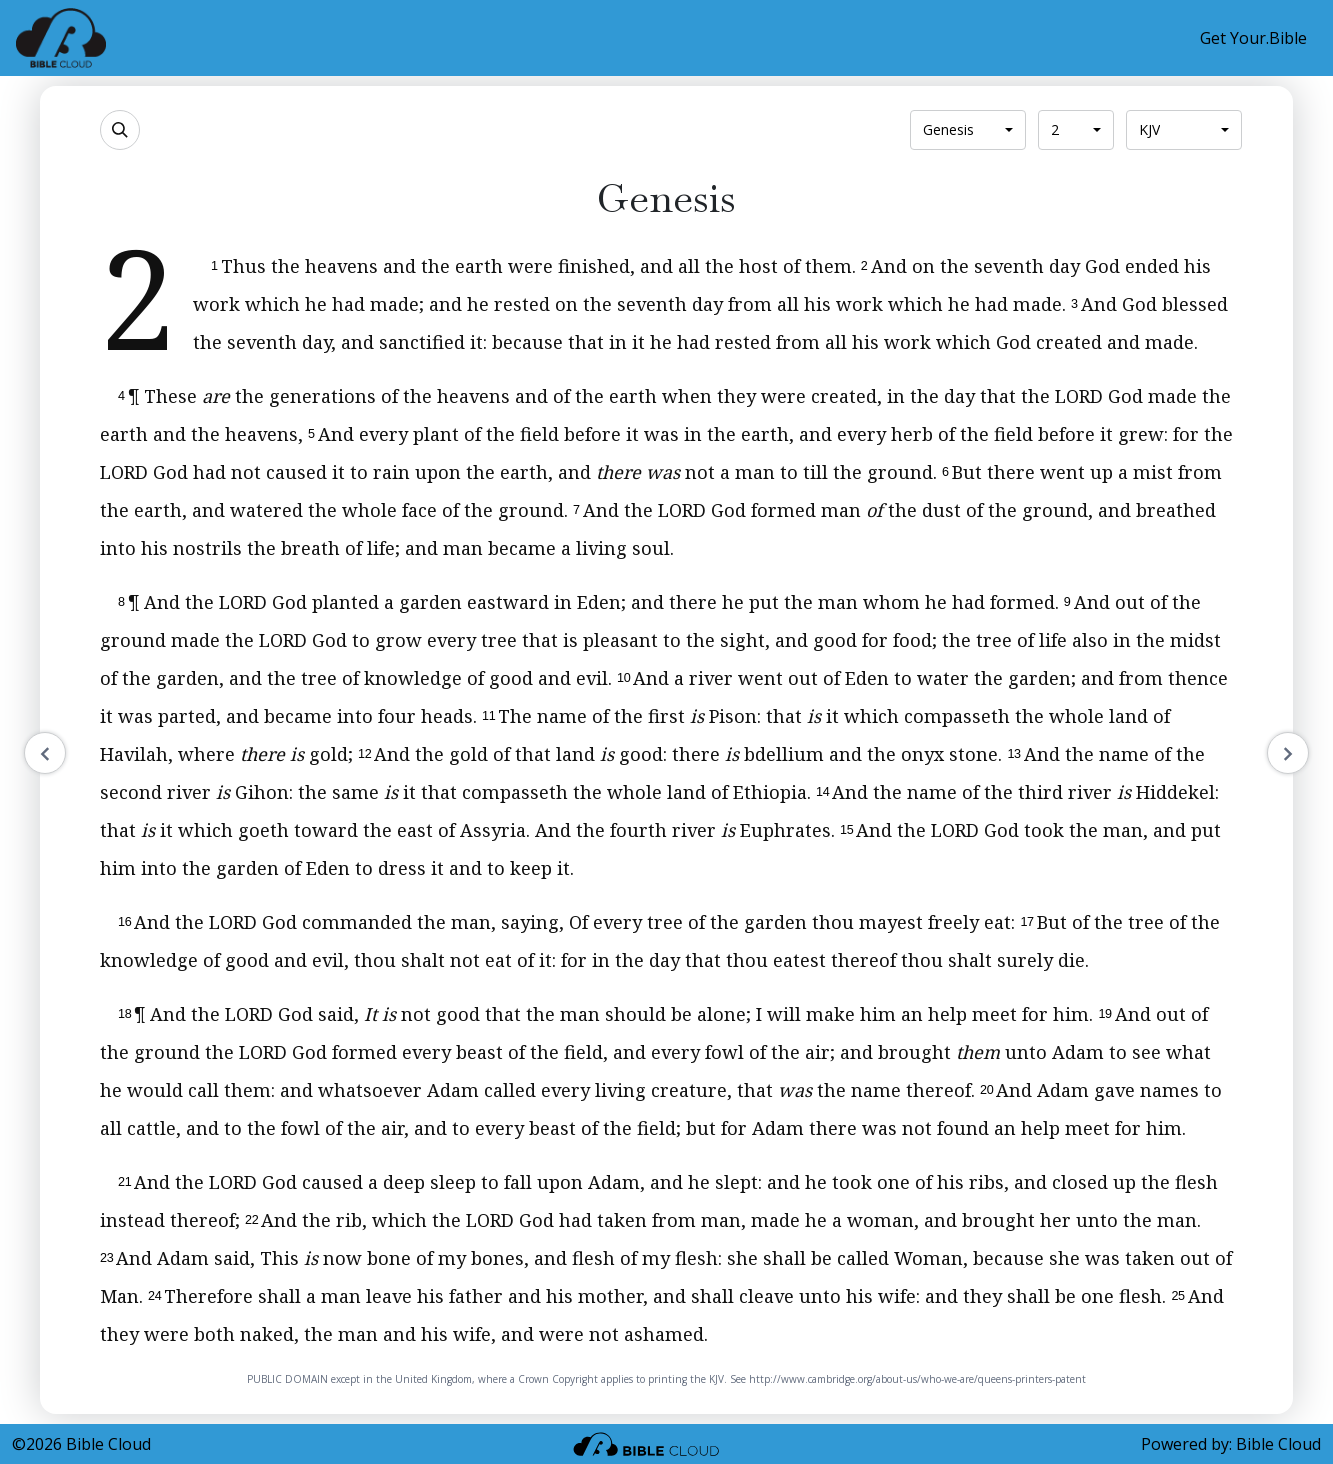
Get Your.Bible (1253, 38)
